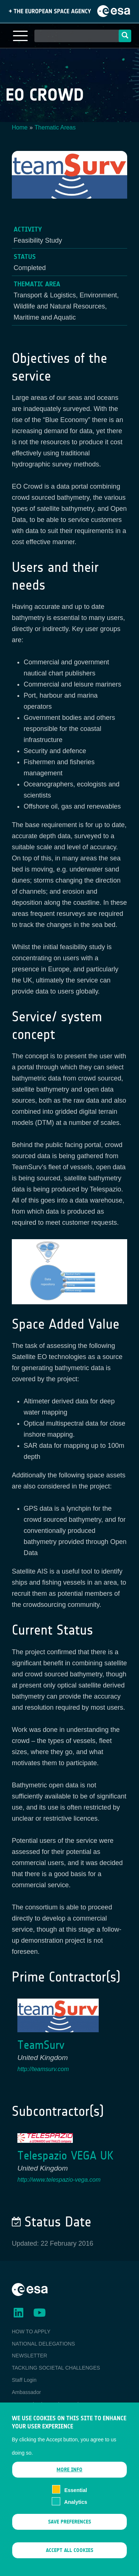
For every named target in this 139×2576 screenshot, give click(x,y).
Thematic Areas (55, 127)
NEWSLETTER (29, 2355)
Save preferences (69, 2533)
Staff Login (24, 2380)
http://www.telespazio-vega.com (59, 2180)
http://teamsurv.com (43, 2069)
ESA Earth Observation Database (50, 2404)
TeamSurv (40, 2045)
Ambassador (26, 2392)
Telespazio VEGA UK (65, 2155)
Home (20, 127)
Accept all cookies (69, 2561)
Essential (75, 2501)
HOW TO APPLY (31, 2331)
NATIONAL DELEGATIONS (43, 2344)
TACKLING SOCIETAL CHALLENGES (56, 2368)
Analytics (75, 2513)
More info (69, 2481)
